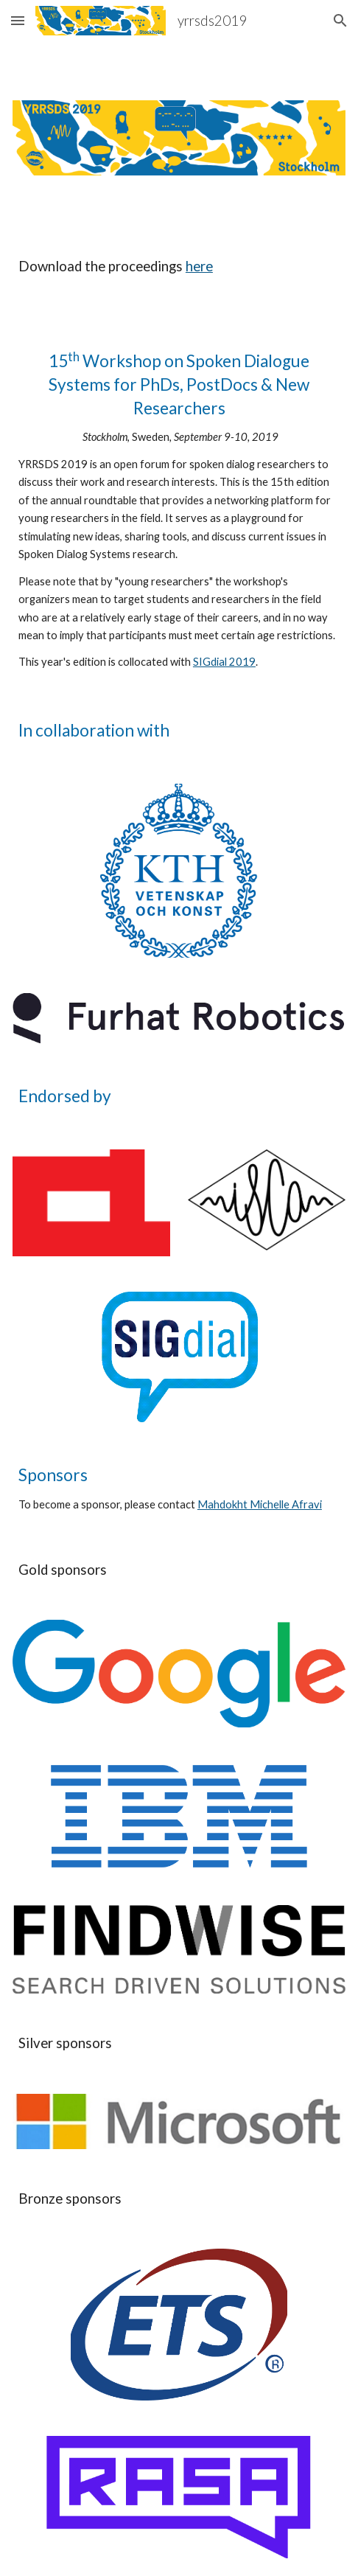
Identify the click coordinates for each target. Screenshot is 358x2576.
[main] (179, 280)
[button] (17, 20)
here (199, 266)
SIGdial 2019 (224, 661)
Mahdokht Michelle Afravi (259, 1504)
